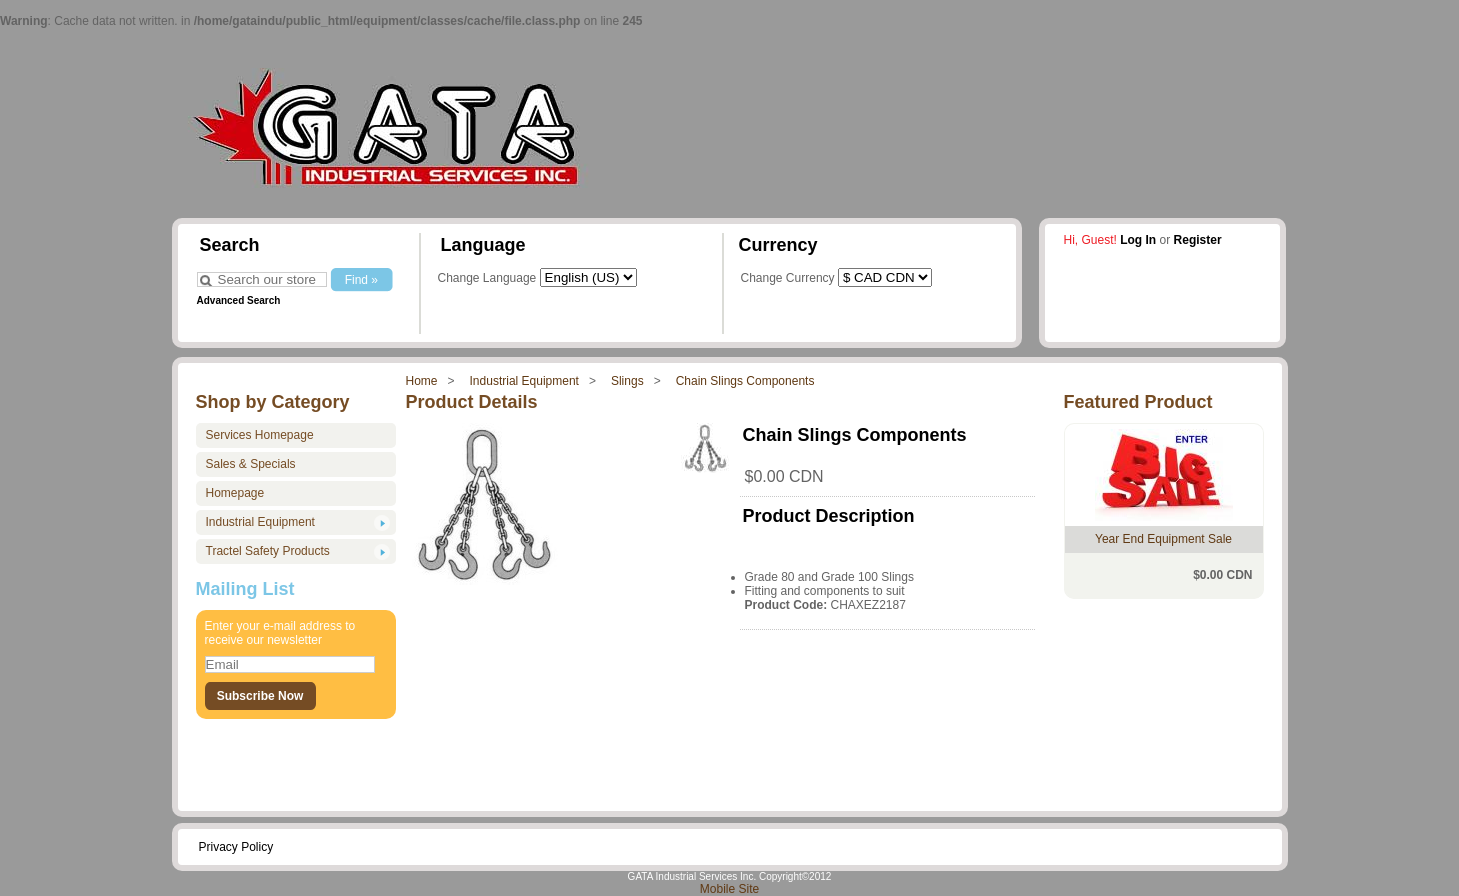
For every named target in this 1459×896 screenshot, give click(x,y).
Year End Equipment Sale (1163, 539)
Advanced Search (239, 300)
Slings (627, 381)
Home (422, 381)
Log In (1138, 240)
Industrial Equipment (524, 381)
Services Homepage (260, 435)
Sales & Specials (251, 464)
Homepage (235, 493)
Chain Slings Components (745, 381)
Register (1198, 240)
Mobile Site (729, 889)
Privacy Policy (236, 847)
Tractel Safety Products (268, 551)
